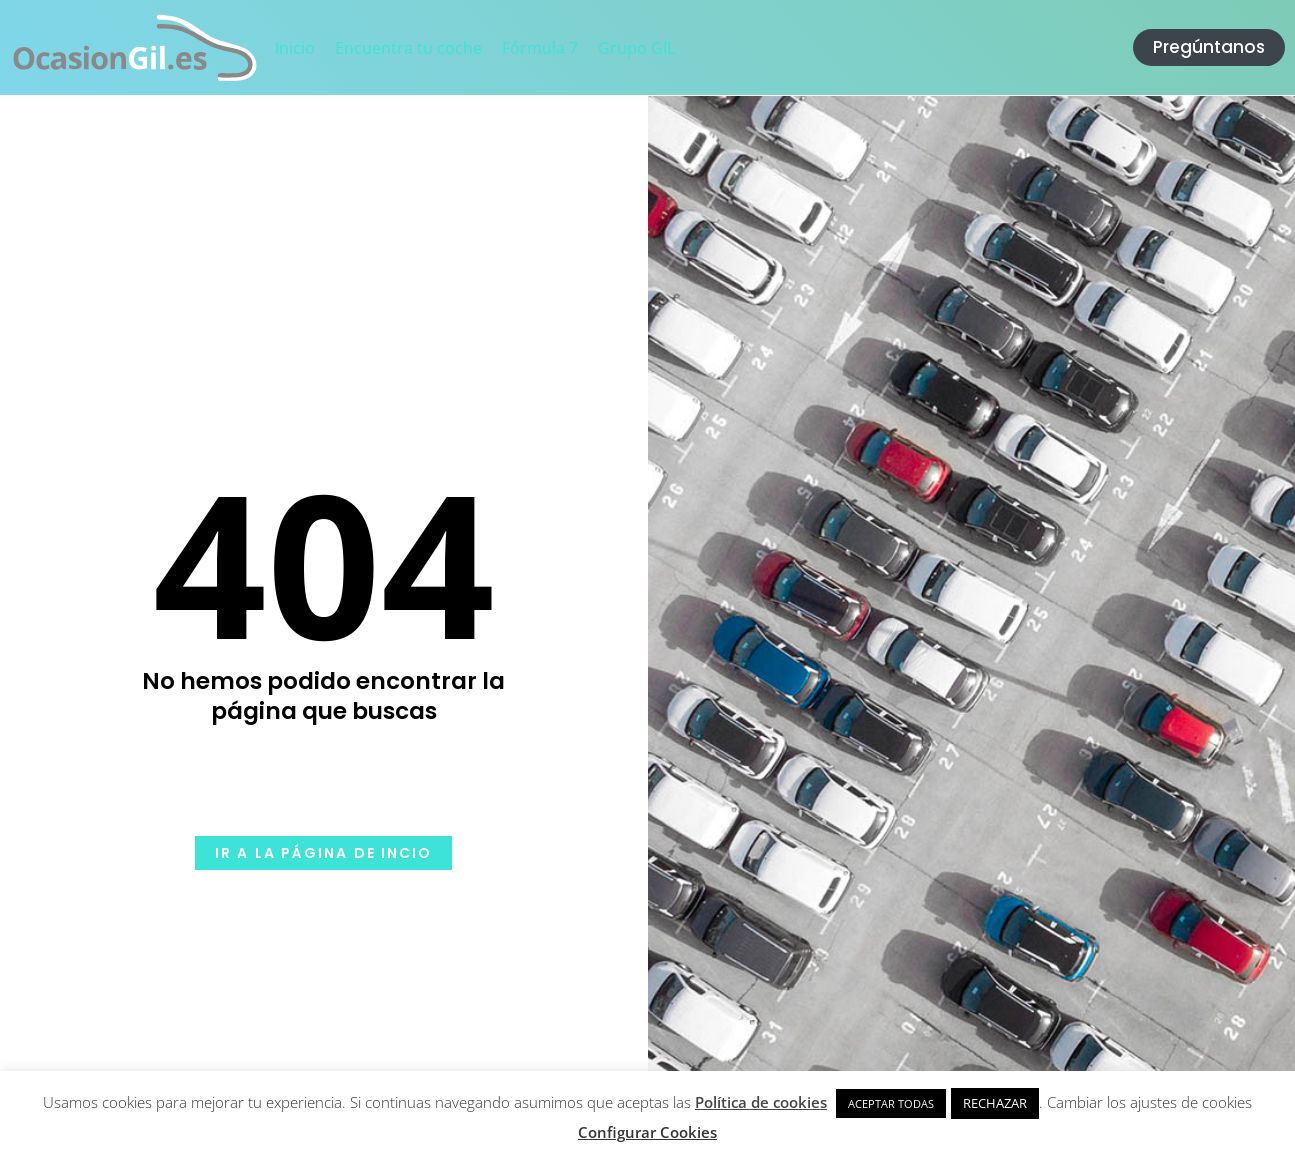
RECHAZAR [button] (995, 1103)
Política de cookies (761, 1102)
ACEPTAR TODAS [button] (891, 1103)
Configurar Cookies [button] (647, 1132)
